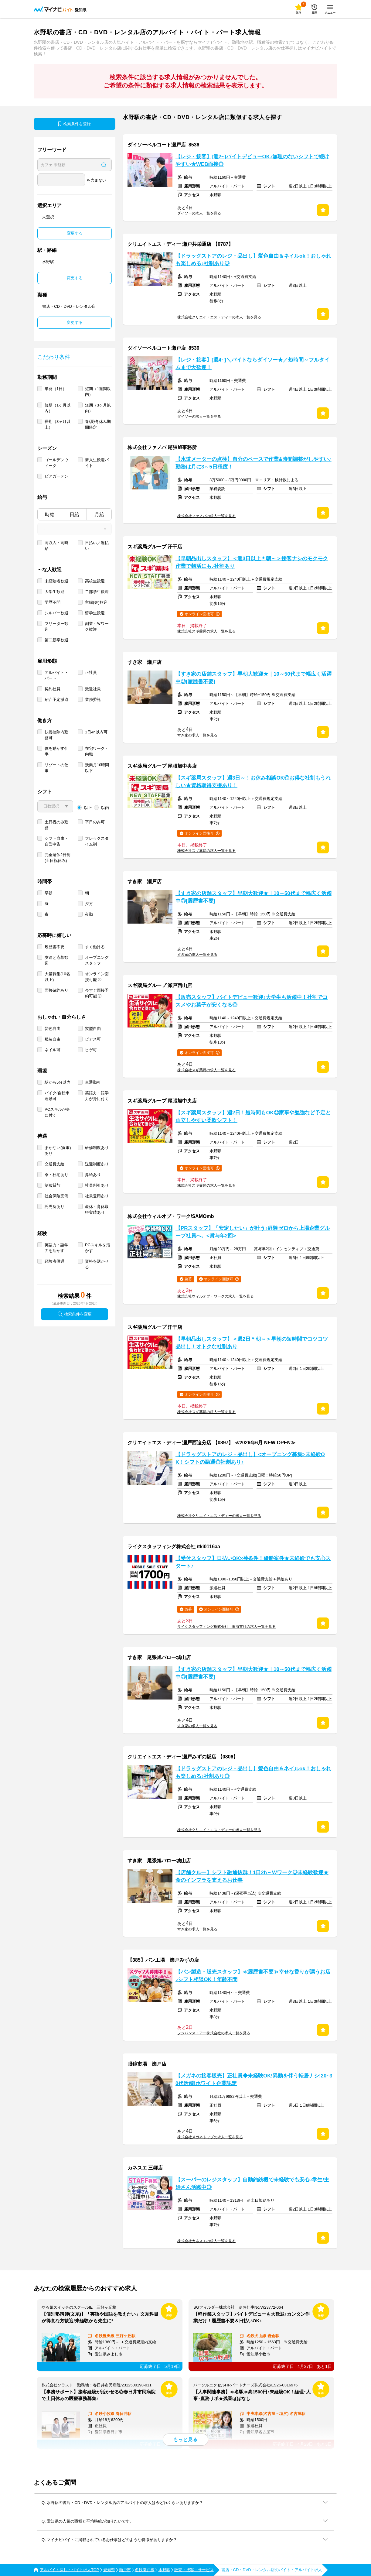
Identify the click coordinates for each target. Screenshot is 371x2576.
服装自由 (52, 1039)
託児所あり (54, 1206)
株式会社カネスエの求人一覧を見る (206, 2241)
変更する (75, 233)
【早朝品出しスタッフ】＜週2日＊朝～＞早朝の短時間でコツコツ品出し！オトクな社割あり (251, 1343)
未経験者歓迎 (56, 581)
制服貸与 (52, 1185)
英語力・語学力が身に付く (97, 1096)
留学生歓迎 (95, 613)
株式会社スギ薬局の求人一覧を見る (206, 631)
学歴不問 (52, 602)
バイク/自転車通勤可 (57, 1096)
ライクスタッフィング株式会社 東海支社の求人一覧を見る (226, 1626)
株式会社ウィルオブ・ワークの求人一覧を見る (215, 1296)
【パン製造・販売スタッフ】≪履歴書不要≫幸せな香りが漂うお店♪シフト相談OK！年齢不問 (252, 1975)
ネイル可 (52, 1050)
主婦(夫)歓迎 (96, 602)
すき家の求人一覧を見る (197, 735)
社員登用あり (97, 1196)
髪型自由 (93, 1028)
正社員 (91, 672)
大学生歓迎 (54, 591)
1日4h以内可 (96, 732)
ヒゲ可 (91, 1050)
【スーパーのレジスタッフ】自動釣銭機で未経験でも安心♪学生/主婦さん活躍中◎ (252, 2183)
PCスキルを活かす (97, 1248)
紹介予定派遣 (56, 699)
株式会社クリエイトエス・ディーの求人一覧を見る (219, 317)
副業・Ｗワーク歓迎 (97, 626)
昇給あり (93, 1174)
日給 (74, 514)
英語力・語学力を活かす (56, 1248)
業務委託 (93, 699)
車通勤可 (93, 1082)
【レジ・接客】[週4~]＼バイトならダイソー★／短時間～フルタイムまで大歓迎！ (252, 363)
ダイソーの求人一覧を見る (199, 213)
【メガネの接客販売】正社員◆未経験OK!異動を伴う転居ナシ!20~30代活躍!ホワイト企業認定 (253, 2079)
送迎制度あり (97, 1164)
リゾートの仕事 (56, 768)
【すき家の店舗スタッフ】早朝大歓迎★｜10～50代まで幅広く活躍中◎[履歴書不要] (253, 677)
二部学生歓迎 (97, 591)
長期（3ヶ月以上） (57, 424)
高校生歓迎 (95, 581)
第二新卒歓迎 (56, 640)
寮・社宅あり (56, 1174)
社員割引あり (97, 1185)
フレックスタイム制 (97, 841)
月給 (99, 514)
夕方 (89, 903)
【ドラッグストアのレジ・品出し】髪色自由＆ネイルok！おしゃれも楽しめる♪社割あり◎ (253, 259)
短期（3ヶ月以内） (98, 408)
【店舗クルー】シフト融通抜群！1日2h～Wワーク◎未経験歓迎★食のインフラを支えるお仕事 (251, 1876)
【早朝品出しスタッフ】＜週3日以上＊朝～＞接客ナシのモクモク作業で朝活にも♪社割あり (251, 562)
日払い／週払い (97, 545)
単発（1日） (55, 388)
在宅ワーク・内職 (97, 751)
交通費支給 (54, 1164)
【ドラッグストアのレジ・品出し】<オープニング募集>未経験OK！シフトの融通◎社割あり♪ (250, 1458)
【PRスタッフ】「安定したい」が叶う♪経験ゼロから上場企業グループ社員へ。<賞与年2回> (252, 1232)
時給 (50, 514)
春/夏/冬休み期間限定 (98, 424)
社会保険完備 (56, 1196)
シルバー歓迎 (56, 613)
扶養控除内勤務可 (56, 735)
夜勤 (89, 914)
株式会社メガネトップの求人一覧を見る (210, 2137)
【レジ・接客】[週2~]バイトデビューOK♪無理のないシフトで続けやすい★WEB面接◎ (252, 160)
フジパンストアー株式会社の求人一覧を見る (213, 2033)
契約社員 (52, 689)
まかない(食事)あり (58, 1150)
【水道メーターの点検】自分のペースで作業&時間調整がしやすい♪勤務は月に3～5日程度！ (253, 463)
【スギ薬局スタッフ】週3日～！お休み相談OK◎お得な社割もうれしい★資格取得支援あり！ (253, 781)
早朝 (49, 893)
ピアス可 (93, 1039)
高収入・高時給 (56, 545)
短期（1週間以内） (98, 391)
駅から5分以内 (57, 1082)
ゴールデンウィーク (56, 463)
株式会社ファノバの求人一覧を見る (206, 516)
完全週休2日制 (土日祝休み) (57, 857)
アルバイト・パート (56, 675)
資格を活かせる (97, 1264)
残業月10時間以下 (97, 768)
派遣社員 (93, 689)
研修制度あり (97, 1147)
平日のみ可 (95, 822)
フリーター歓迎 (56, 626)
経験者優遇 (54, 1261)
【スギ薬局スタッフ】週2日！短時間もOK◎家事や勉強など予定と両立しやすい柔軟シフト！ (253, 1116)
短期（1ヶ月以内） (57, 408)
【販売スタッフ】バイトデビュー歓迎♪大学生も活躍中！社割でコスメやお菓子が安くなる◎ (251, 1001)
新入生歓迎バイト (97, 463)
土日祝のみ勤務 (56, 825)
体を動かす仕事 (56, 751)
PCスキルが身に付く (57, 1112)
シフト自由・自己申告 (56, 841)
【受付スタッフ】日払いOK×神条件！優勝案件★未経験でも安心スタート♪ (253, 1562)
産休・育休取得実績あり (97, 1209)
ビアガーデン (56, 476)
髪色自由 (52, 1028)
